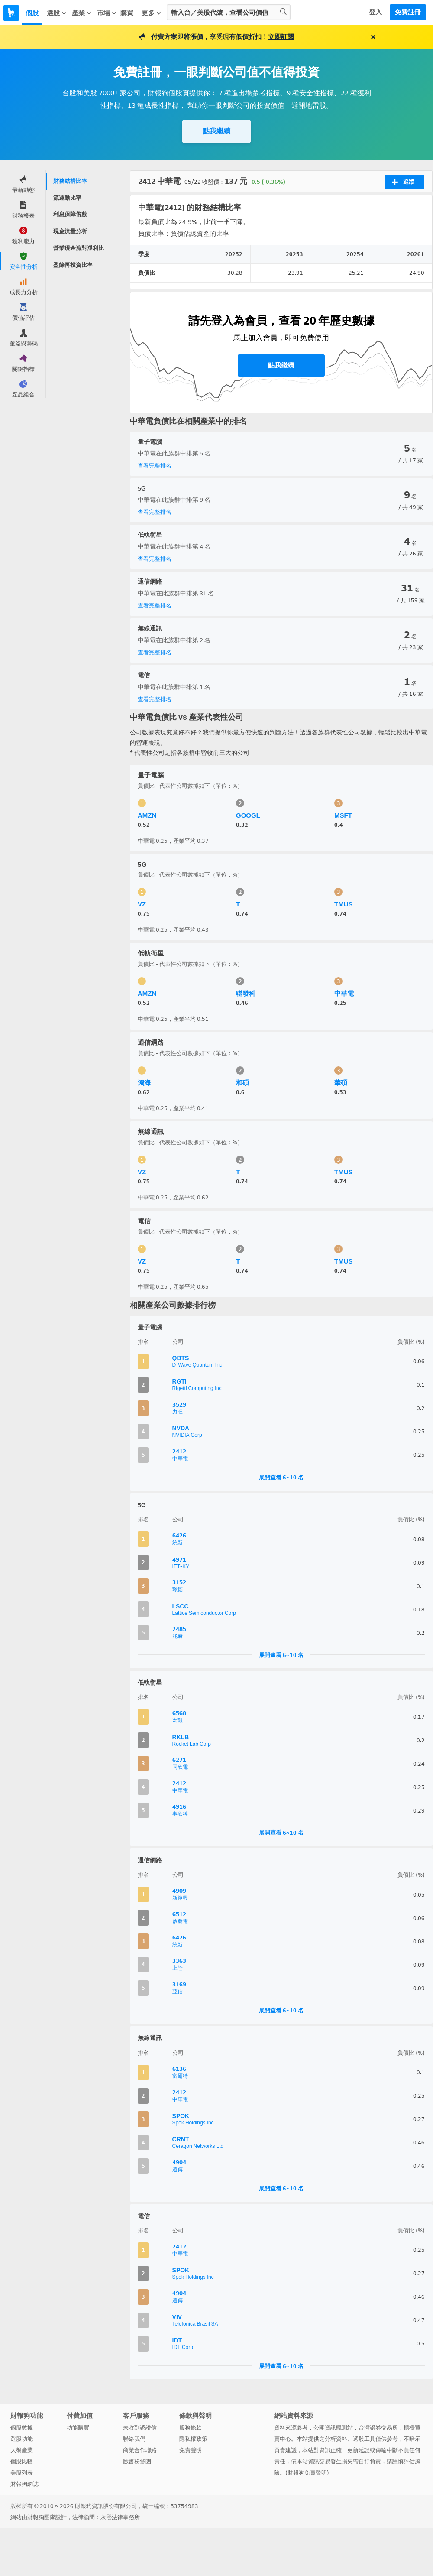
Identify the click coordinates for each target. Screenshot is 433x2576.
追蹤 (402, 182)
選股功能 (21, 2439)
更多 (152, 13)
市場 (107, 13)
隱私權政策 (193, 2439)
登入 (375, 12)
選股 (57, 13)
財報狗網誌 (24, 2484)
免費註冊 (408, 12)
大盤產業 (21, 2450)
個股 (32, 13)
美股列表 (21, 2472)
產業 (82, 13)
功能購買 (78, 2427)
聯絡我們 (134, 2439)
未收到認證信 (140, 2427)
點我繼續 (216, 131)
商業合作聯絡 (140, 2450)
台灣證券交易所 (378, 2427)
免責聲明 (190, 2450)
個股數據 (21, 2427)
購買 (126, 13)
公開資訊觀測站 (333, 2427)
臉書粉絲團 (137, 2461)
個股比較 (21, 2461)
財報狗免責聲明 (307, 2472)
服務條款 (190, 2427)
